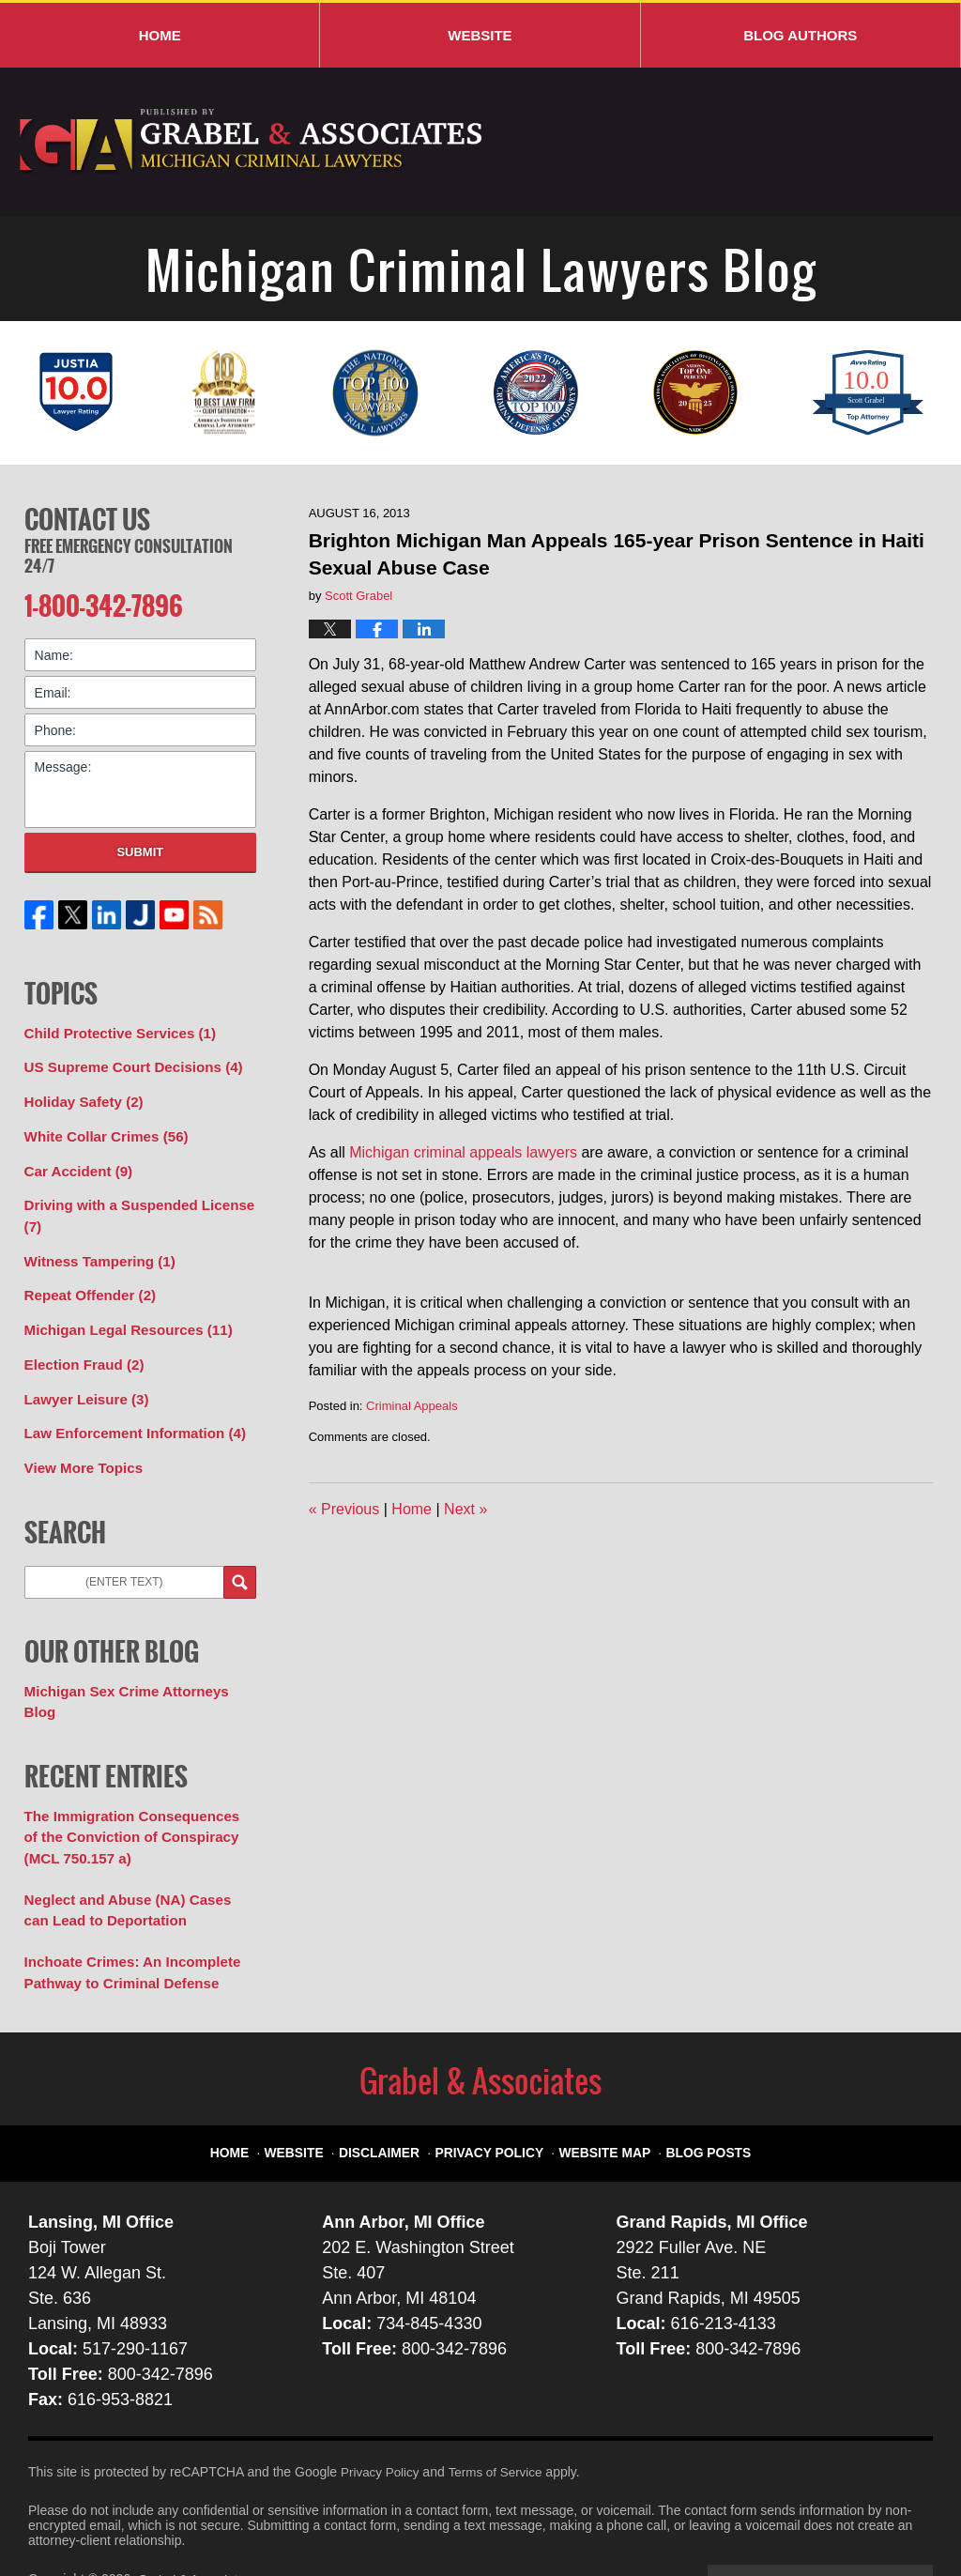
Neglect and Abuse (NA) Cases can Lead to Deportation (133, 1853)
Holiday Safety (79, 1093)
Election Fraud (79, 1343)
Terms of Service (500, 2409)
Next (465, 1509)
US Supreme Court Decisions (125, 1060)
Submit (139, 847)
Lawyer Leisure (82, 1376)
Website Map (598, 2083)
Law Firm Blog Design (843, 2518)
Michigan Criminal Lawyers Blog (252, 142)
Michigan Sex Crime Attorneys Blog (135, 1663)
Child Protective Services (113, 1027)
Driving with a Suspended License (130, 1202)
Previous (344, 1509)
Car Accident (74, 1159)
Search (239, 1555)
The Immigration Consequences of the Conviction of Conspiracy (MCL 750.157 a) (133, 1784)
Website (479, 35)
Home (160, 35)
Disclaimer (394, 2083)
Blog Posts (694, 2083)
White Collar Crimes (100, 1126)
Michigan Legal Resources (120, 1310)
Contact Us (87, 517)
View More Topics (79, 1441)
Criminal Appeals (412, 1406)
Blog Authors (800, 35)
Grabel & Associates (197, 2516)
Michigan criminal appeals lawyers (463, 1152)
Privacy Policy (495, 2083)
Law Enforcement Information (127, 1409)
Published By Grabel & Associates (794, 143)
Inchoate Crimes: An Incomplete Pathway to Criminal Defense (124, 1912)
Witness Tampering (94, 1244)
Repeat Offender (85, 1277)
